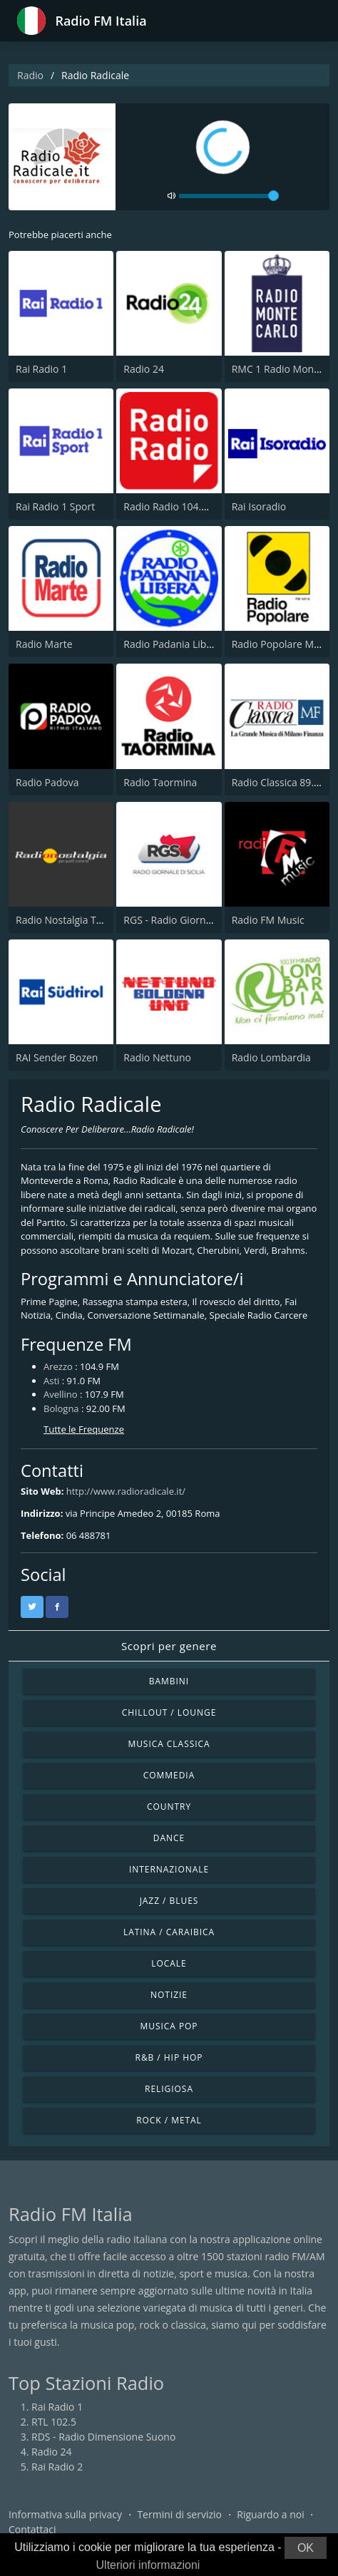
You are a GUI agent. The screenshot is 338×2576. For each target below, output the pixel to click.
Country (169, 1806)
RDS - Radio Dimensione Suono (103, 2436)
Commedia (169, 1775)
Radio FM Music (268, 920)
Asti (51, 1380)
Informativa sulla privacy (65, 2514)
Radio (30, 75)
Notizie (169, 1995)
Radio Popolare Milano (284, 644)
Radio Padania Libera (172, 644)
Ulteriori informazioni (148, 2565)
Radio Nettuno (157, 1057)
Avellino (60, 1394)
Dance (169, 1838)
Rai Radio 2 (57, 2466)
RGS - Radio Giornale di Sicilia (191, 920)
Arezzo (58, 1366)
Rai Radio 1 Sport (55, 506)
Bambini (169, 1681)
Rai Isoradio (259, 506)
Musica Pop (169, 2026)
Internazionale (169, 1869)
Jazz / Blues (169, 1901)
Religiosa (169, 2089)
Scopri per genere (169, 1646)
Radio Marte (44, 644)
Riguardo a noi (270, 2514)
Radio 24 (143, 369)
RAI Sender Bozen (57, 1057)
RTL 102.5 (53, 2421)
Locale (168, 1963)
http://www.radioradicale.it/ (125, 1491)
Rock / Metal (169, 2120)
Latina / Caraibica (169, 1932)
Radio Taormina (160, 782)
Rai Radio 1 (41, 369)
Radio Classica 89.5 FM (284, 782)
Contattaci (32, 2529)
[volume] (229, 196)
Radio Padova (47, 782)
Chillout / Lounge (169, 1712)
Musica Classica (169, 1744)
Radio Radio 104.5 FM (173, 506)
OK (305, 2548)
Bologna (61, 1408)
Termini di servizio (179, 2514)
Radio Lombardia (271, 1057)
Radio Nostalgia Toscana (72, 920)
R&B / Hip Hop (169, 2057)
